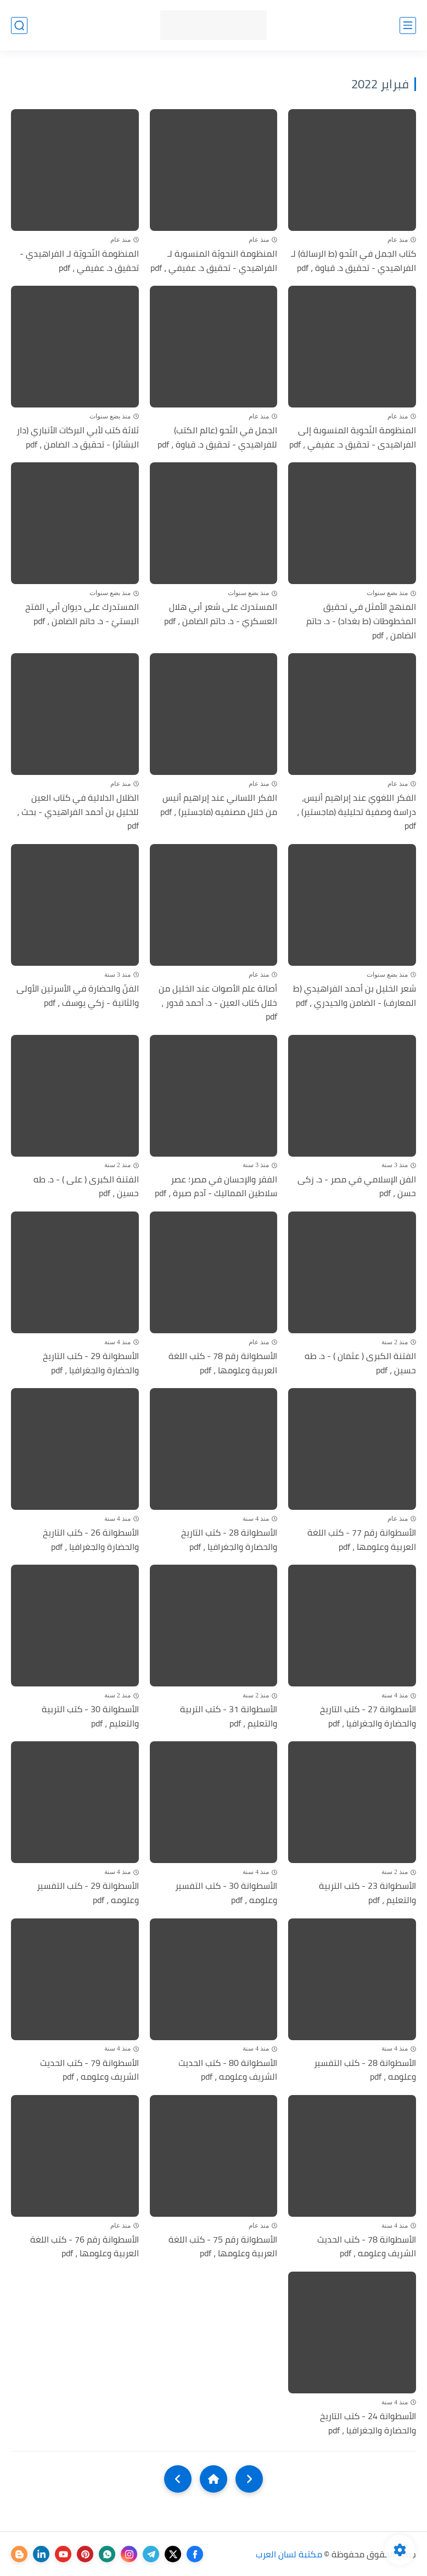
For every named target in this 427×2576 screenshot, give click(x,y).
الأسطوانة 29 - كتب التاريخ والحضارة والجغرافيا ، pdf (91, 1363)
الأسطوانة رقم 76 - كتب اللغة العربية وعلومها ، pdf (84, 2247)
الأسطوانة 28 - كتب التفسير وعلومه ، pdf (365, 2070)
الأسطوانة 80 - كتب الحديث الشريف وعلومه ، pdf (227, 2070)
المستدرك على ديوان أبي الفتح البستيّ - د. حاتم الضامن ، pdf (82, 614)
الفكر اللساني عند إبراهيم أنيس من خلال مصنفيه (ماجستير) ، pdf (218, 805)
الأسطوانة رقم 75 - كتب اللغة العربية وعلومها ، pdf (222, 2247)
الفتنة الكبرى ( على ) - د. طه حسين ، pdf (86, 1187)
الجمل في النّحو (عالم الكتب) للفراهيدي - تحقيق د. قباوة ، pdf (217, 437)
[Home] (213, 2479)
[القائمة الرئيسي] (408, 25)
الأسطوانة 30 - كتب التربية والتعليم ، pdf (90, 1716)
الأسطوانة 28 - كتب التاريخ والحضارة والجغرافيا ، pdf (229, 1540)
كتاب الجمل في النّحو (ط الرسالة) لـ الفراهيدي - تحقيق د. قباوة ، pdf (353, 261)
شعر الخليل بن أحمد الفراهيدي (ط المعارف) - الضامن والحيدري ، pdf (354, 996)
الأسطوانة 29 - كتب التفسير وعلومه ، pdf (88, 1893)
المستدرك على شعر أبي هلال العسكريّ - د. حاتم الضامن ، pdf (220, 614)
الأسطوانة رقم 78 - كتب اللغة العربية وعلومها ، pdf (222, 1363)
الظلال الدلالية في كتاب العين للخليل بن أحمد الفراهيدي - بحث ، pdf (78, 812)
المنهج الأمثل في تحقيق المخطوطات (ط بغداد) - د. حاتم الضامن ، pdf (361, 621)
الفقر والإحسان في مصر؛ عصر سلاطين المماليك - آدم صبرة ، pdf (216, 1187)
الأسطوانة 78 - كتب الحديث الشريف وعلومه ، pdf (366, 2247)
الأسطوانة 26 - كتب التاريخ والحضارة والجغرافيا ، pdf (91, 1540)
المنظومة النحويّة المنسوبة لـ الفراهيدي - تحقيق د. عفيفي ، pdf (213, 261)
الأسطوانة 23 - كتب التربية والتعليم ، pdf (367, 1893)
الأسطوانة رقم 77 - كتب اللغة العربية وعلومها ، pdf (361, 1540)
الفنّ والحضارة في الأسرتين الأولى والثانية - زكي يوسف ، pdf (77, 996)
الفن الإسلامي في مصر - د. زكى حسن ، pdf (356, 1187)
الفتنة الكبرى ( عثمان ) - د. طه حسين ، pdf (360, 1363)
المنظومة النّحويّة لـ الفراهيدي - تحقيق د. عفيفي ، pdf (79, 261)
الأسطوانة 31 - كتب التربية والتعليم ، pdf (228, 1716)
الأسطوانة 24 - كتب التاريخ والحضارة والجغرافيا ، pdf (368, 2423)
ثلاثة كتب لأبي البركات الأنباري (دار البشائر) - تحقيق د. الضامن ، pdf (77, 437)
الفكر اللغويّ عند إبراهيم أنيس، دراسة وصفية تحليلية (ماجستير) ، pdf (356, 812)
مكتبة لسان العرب (289, 2554)
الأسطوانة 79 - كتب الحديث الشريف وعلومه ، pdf (89, 2070)
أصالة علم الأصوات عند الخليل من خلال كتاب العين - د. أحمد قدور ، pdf (218, 1003)
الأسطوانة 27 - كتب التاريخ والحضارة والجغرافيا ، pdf (368, 1716)
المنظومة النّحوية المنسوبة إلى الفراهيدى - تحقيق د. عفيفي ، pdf (352, 437)
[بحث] (19, 25)
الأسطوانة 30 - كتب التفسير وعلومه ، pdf (226, 1893)
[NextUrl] (178, 2479)
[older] (249, 2479)
